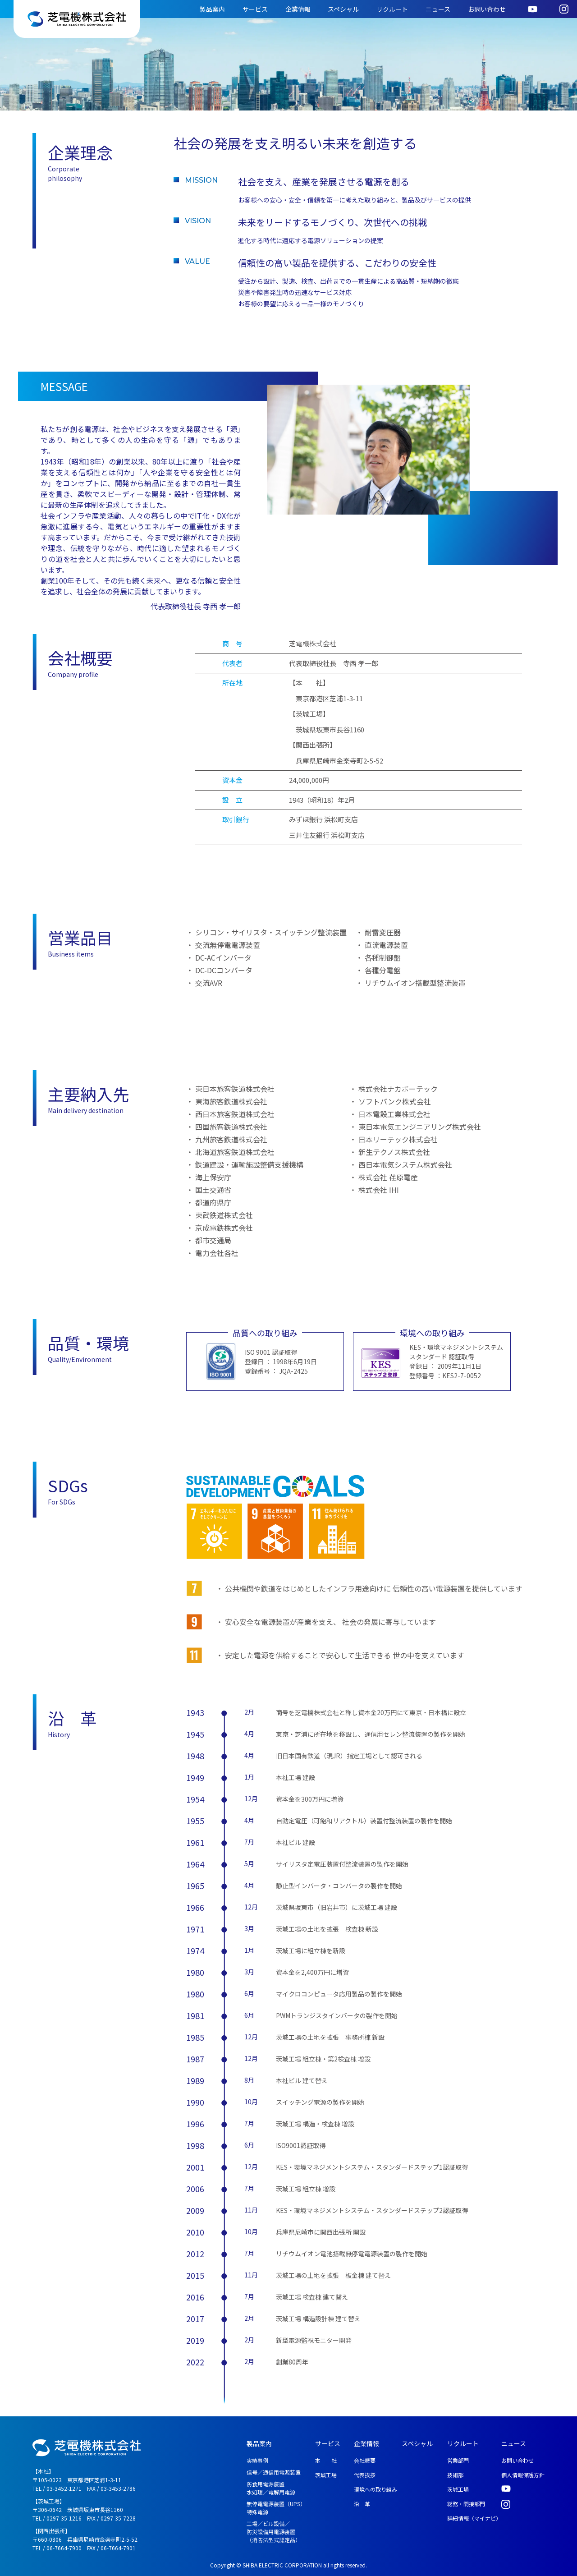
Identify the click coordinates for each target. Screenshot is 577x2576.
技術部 (455, 2475)
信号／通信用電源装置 (274, 2472)
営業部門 (458, 2460)
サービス (255, 9)
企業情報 (298, 9)
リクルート (392, 9)
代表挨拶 (365, 2475)
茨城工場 (326, 2475)
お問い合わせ (487, 9)
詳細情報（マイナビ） (474, 2518)
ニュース (438, 9)
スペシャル (343, 9)
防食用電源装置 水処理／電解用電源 (271, 2488)
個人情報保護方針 (523, 2475)
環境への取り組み (375, 2489)
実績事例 (257, 2460)
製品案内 (212, 9)
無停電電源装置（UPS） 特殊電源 (276, 2508)
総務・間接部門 (466, 2503)
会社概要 (365, 2460)
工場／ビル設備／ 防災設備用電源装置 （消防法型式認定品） (274, 2532)
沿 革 (362, 2503)
